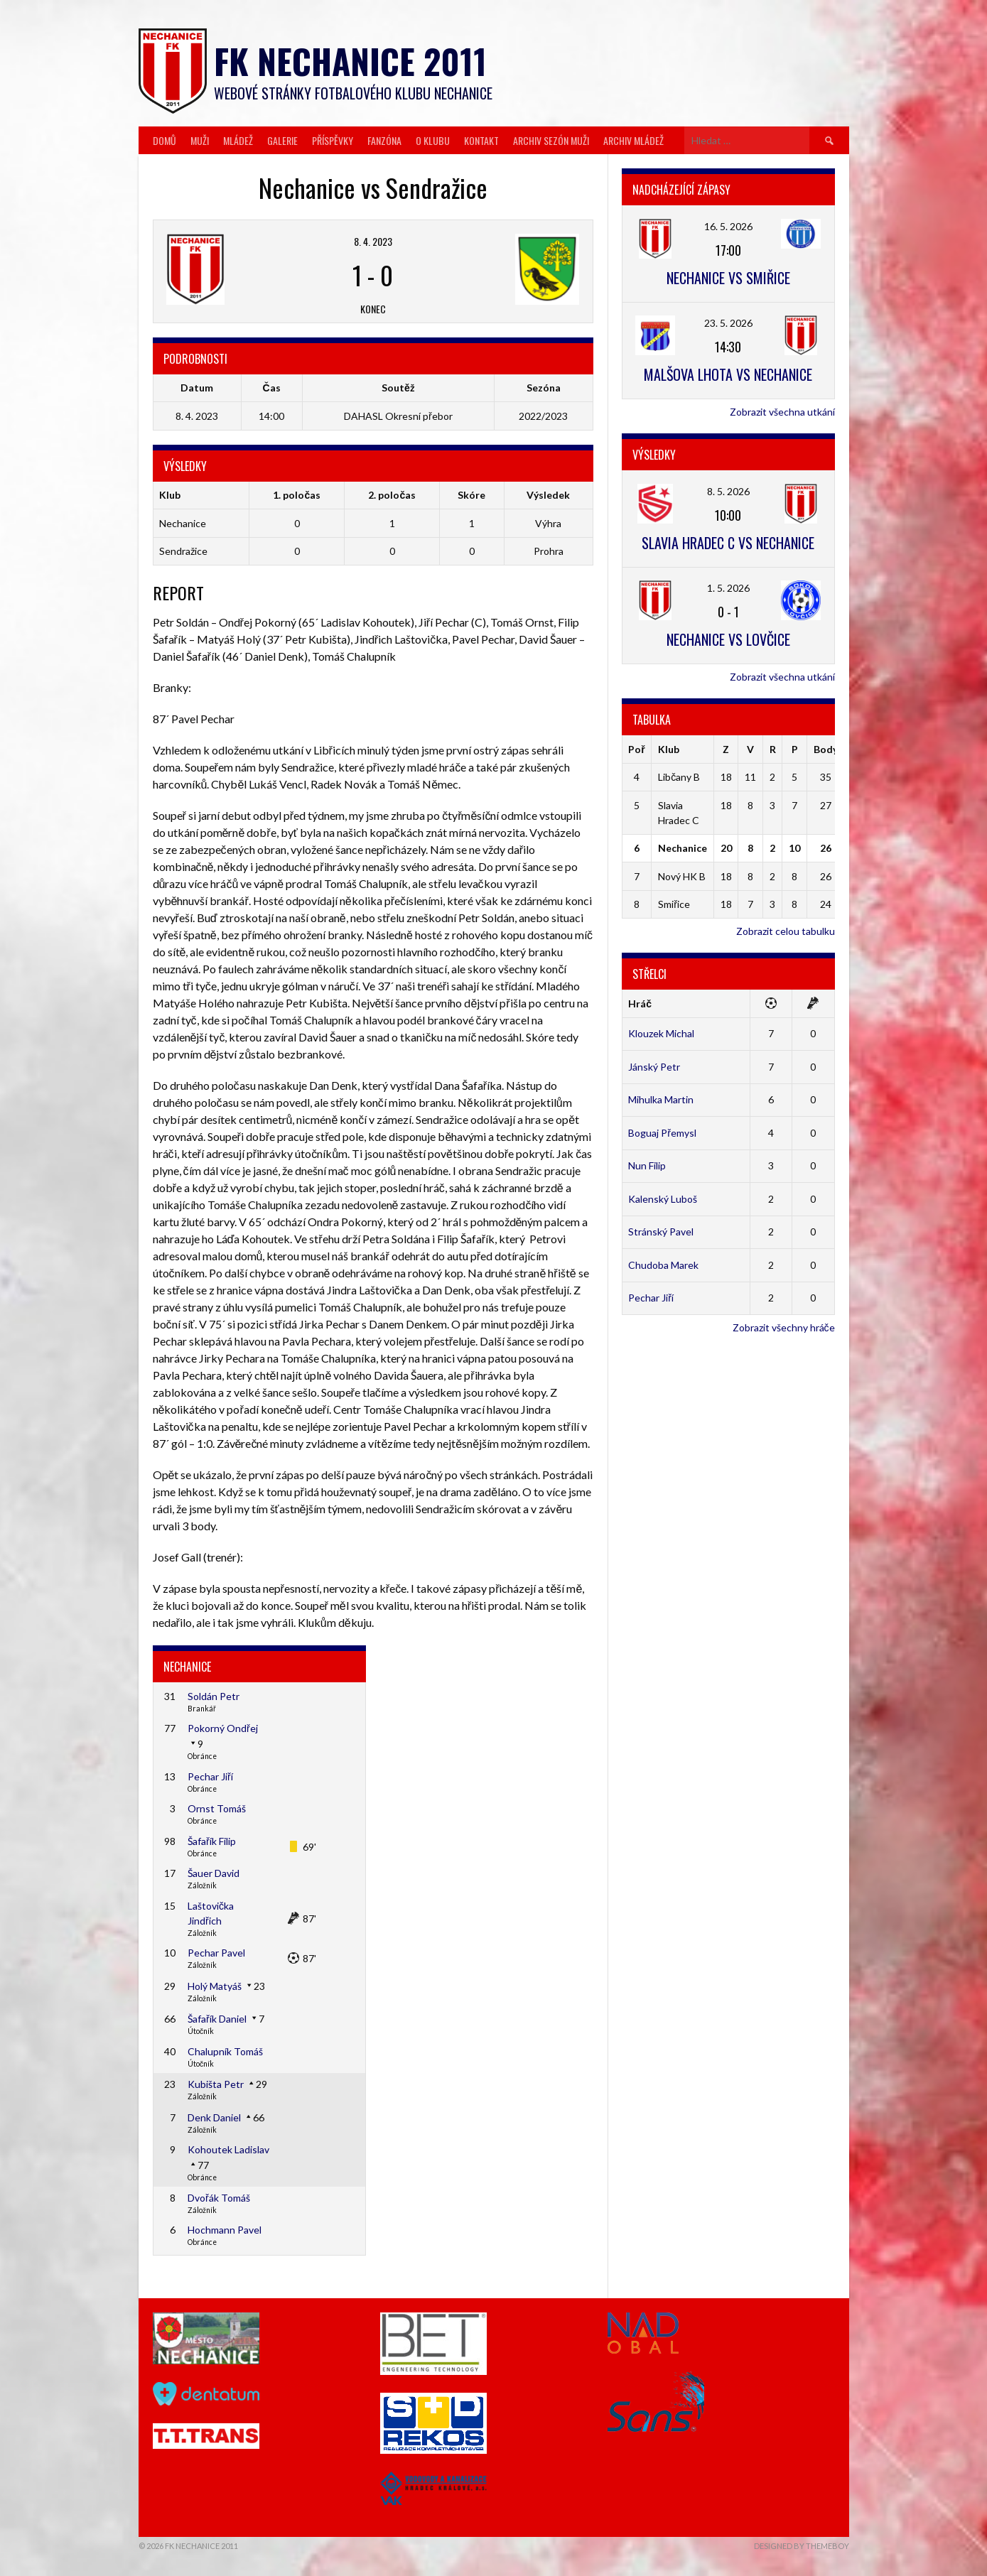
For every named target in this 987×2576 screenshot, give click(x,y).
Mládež (238, 140)
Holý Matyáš (215, 1986)
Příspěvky (332, 140)
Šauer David (213, 1873)
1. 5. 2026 (728, 588)
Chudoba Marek (663, 1265)
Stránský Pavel (661, 1231)
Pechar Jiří (210, 1776)
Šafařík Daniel (217, 2019)
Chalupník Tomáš (225, 2051)
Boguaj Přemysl (662, 1133)
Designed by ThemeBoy (801, 2545)
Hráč (640, 1003)
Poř (636, 749)
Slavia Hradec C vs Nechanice (728, 542)
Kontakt (481, 140)
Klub (668, 749)
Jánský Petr (654, 1067)
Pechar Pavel (216, 1953)
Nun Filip (647, 1165)
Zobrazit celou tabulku (785, 931)
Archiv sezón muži (551, 140)
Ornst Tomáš (217, 1808)
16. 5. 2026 (728, 226)
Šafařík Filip (212, 1841)
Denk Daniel (214, 2117)
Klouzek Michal (661, 1033)
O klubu (433, 140)
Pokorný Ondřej (223, 1728)
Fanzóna (384, 140)
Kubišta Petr (216, 2084)
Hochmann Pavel (224, 2230)
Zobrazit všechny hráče (784, 1327)
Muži (199, 140)
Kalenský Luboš (662, 1199)
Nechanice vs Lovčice (728, 639)
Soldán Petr (213, 1696)
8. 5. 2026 (728, 491)
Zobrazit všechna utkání (782, 412)
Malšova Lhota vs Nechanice (728, 374)
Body (826, 749)
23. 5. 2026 (728, 323)
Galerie (282, 140)
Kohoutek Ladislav (228, 2149)
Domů (164, 140)
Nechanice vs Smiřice (728, 277)
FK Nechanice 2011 (350, 61)
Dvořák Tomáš (219, 2198)
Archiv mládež (633, 140)
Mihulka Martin (661, 1099)
